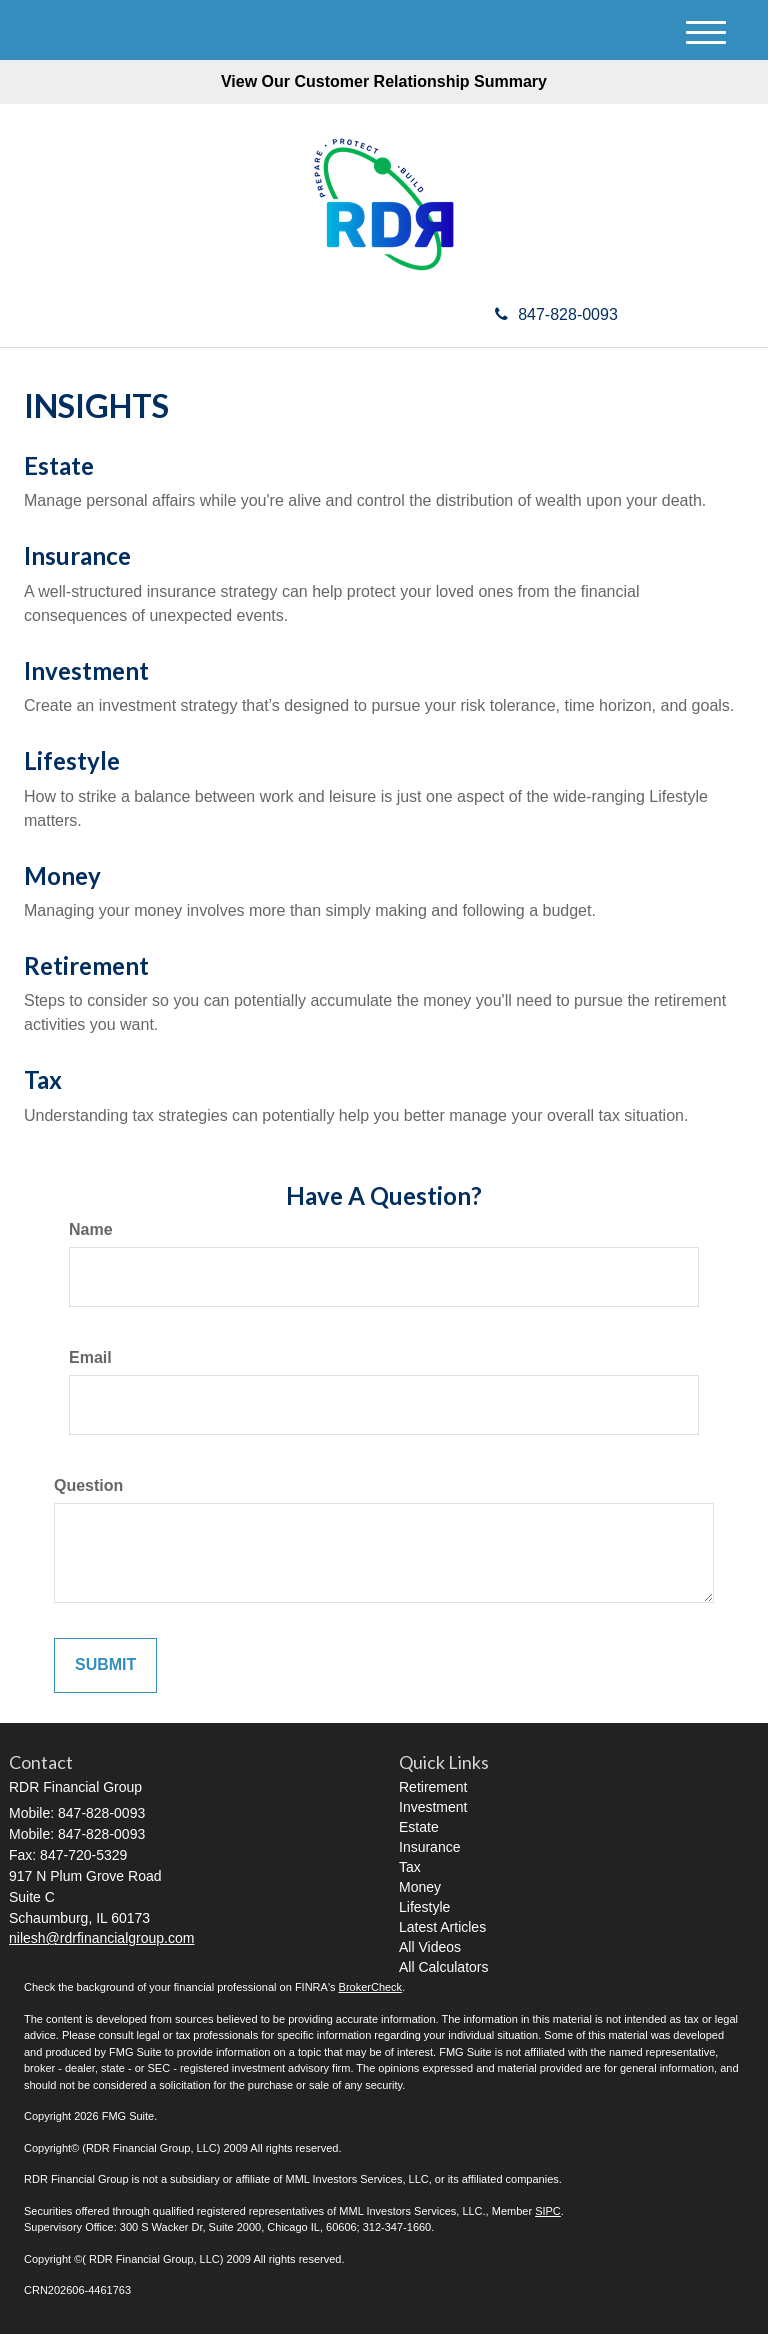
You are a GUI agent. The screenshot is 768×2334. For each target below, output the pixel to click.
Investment (86, 670)
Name (91, 1229)
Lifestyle (72, 760)
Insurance (77, 555)
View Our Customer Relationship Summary (384, 81)
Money (62, 875)
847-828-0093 (556, 314)
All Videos (430, 1947)
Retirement (86, 965)
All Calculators (443, 1967)
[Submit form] (105, 1665)
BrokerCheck (371, 1987)
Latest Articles (442, 1927)
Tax (43, 1079)
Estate (59, 465)
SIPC (548, 2211)
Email (90, 1357)
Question (88, 1485)
